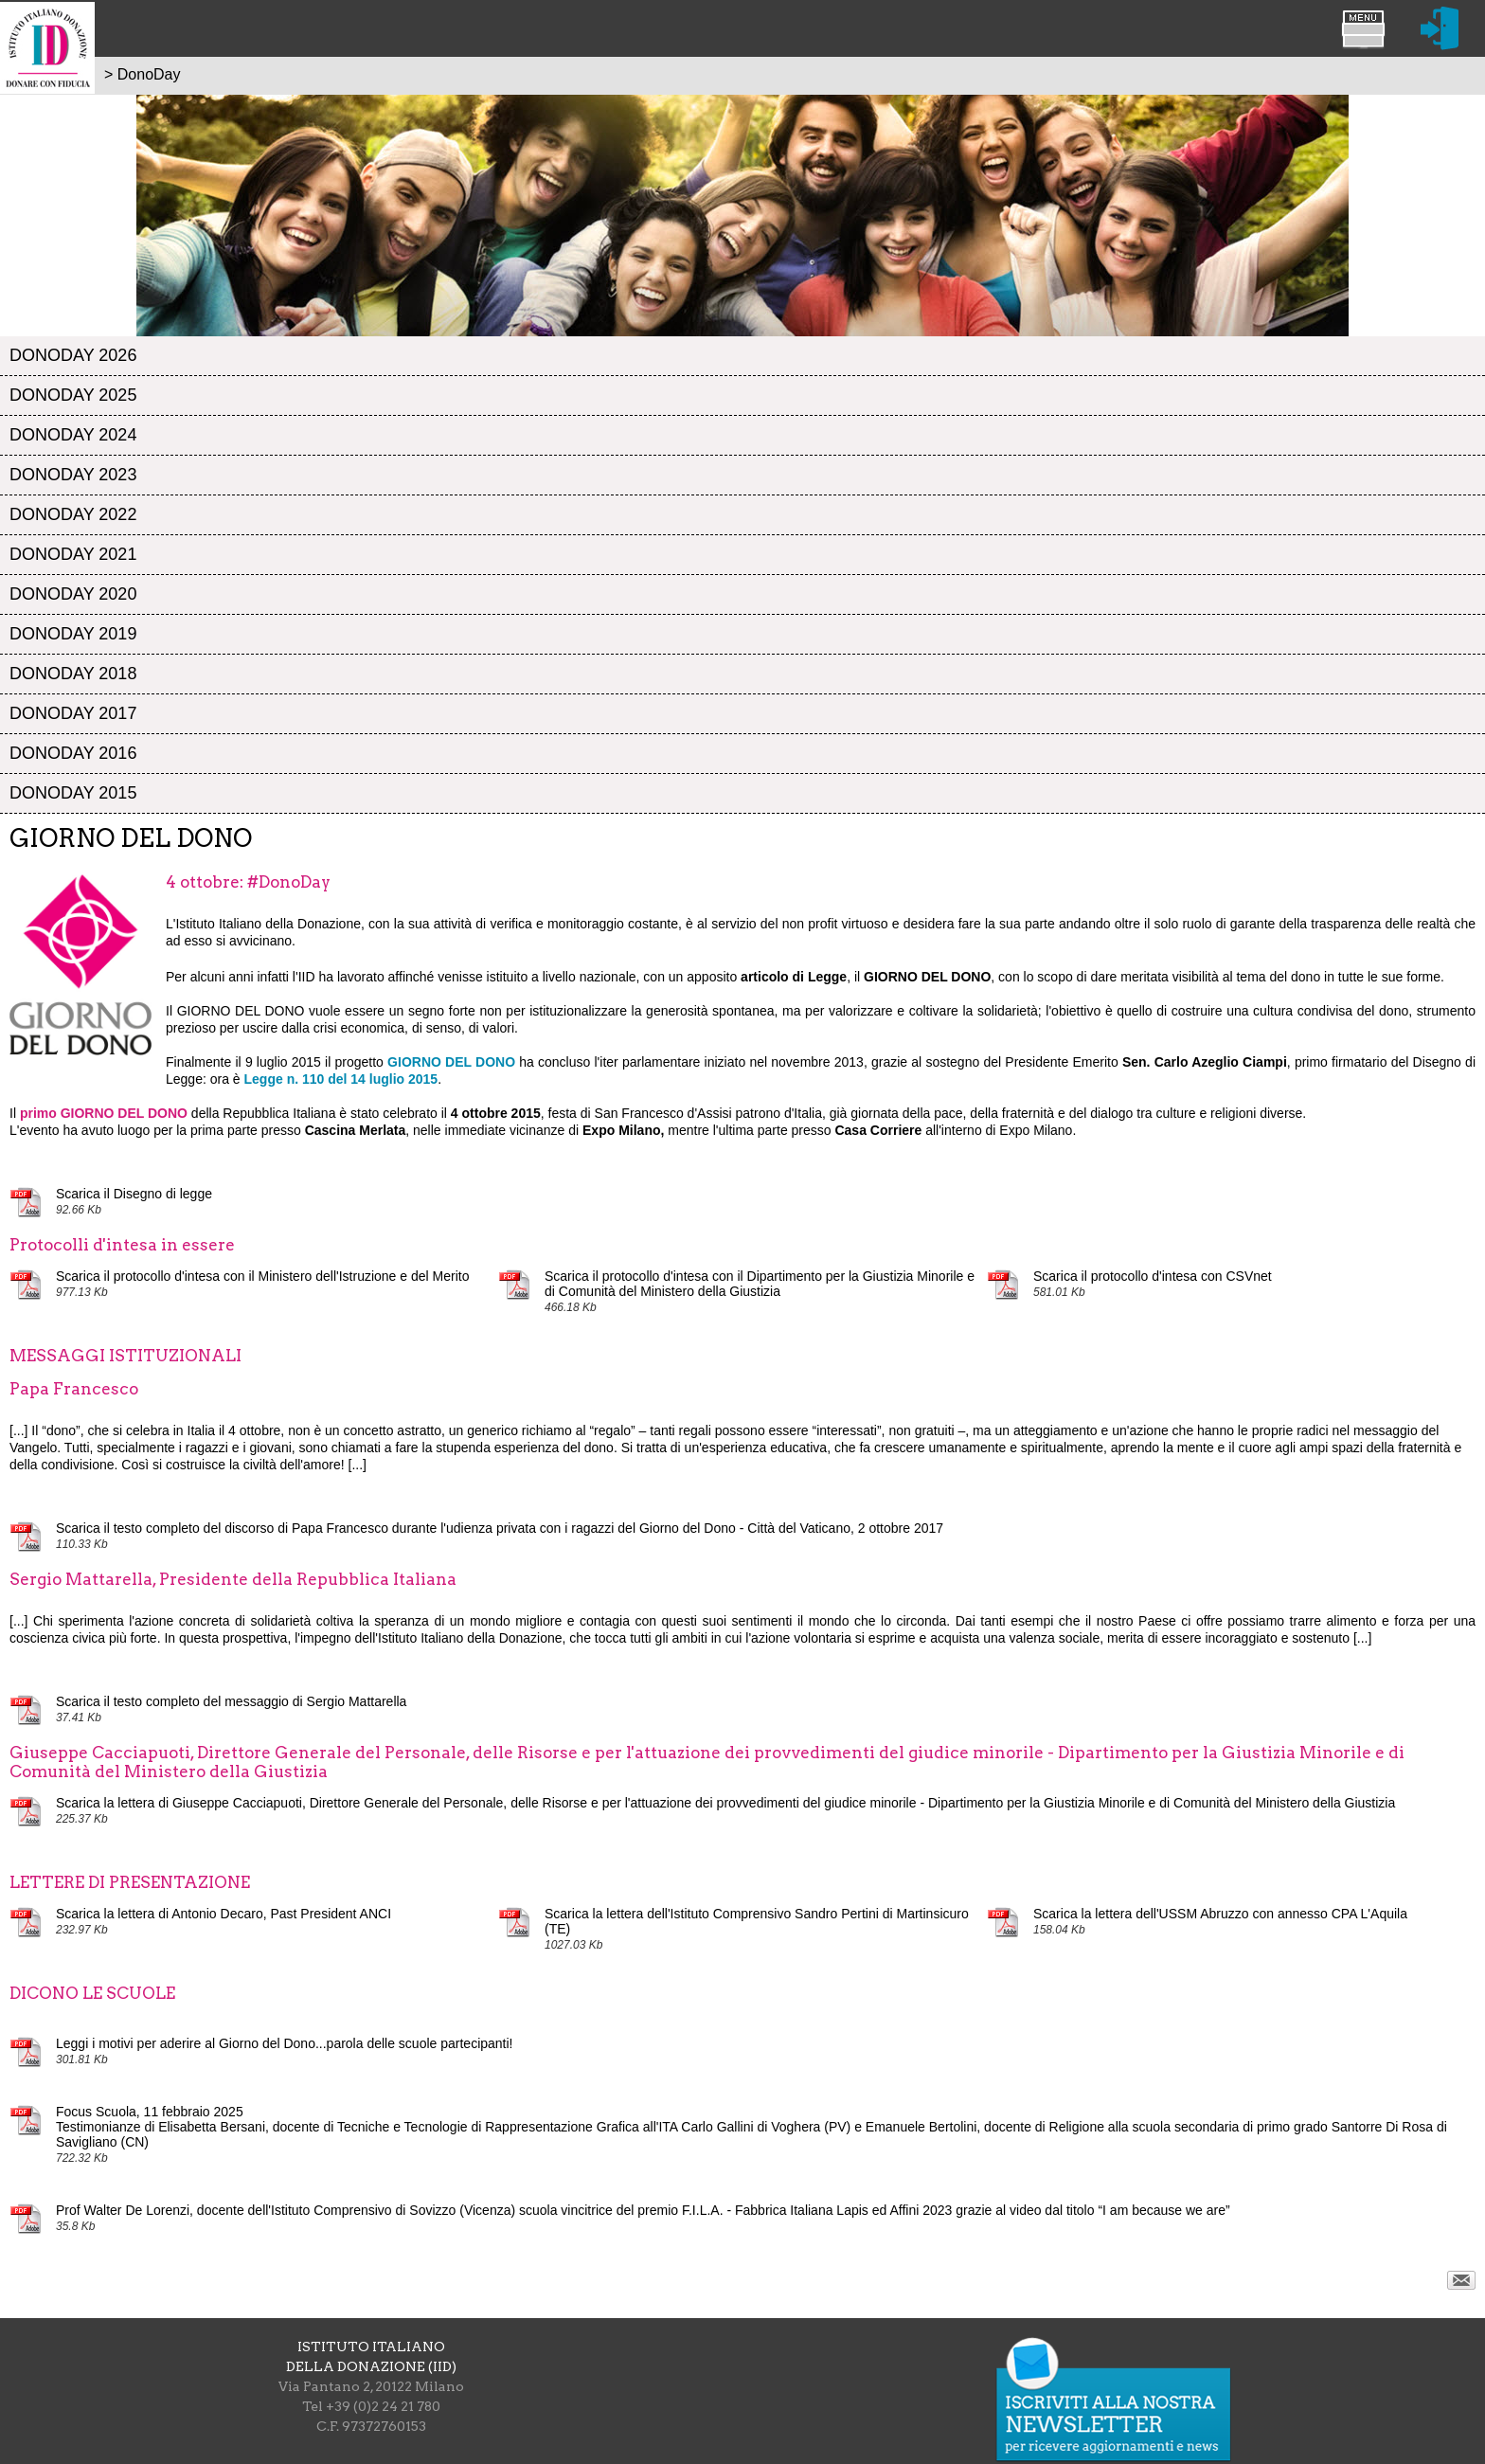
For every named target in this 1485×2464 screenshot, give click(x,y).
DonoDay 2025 (72, 395)
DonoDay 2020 (72, 594)
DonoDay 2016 (72, 753)
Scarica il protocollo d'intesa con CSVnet (1152, 1276)
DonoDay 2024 (72, 434)
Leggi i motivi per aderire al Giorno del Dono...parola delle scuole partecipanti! (284, 2043)
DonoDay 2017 (72, 713)
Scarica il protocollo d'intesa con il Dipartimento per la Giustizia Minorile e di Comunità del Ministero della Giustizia (760, 1283)
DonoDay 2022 (72, 514)
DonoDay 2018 (72, 673)
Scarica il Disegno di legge (134, 1193)
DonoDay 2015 (72, 792)
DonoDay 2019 (72, 633)
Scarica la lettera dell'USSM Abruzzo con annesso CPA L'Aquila (1220, 1913)
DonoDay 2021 (72, 554)
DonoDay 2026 (72, 355)
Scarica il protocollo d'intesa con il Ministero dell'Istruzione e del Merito (262, 1276)
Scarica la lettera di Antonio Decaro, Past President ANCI (223, 1913)
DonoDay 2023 (72, 474)
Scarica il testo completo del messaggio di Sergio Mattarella (231, 1701)
